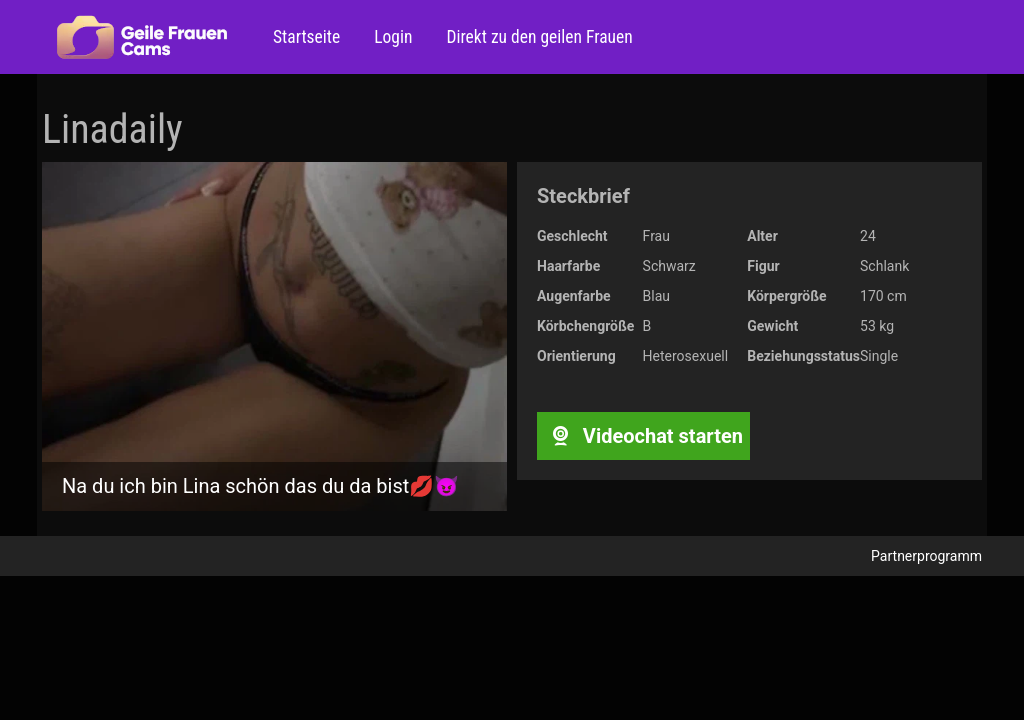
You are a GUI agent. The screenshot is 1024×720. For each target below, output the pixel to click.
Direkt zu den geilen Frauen (537, 37)
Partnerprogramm (926, 556)
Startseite (306, 37)
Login (391, 37)
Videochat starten (643, 436)
